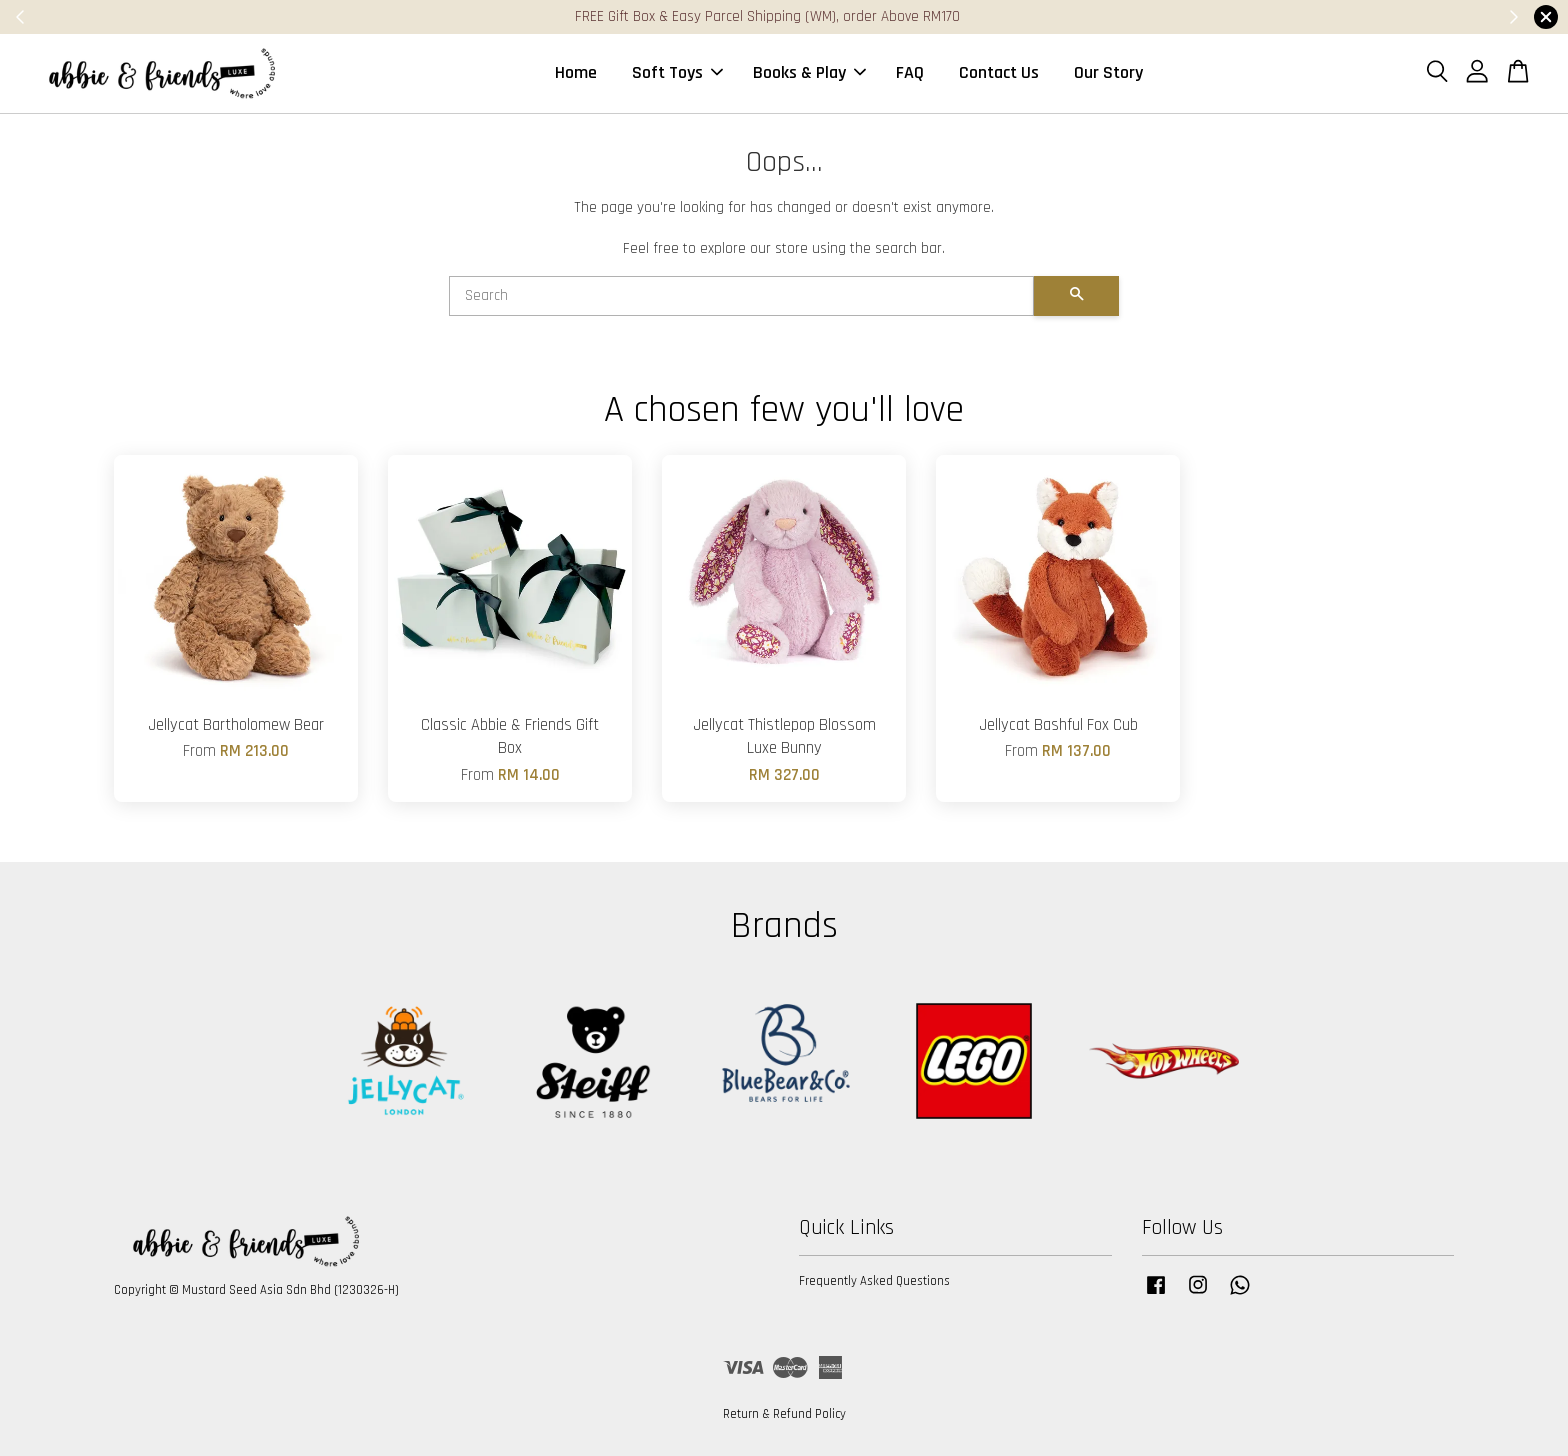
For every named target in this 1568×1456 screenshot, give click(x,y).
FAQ (910, 73)
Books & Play (809, 73)
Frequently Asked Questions (874, 1282)
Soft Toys (677, 73)
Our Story (1108, 73)
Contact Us (999, 73)
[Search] (741, 297)
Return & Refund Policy (784, 1415)
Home (576, 73)
